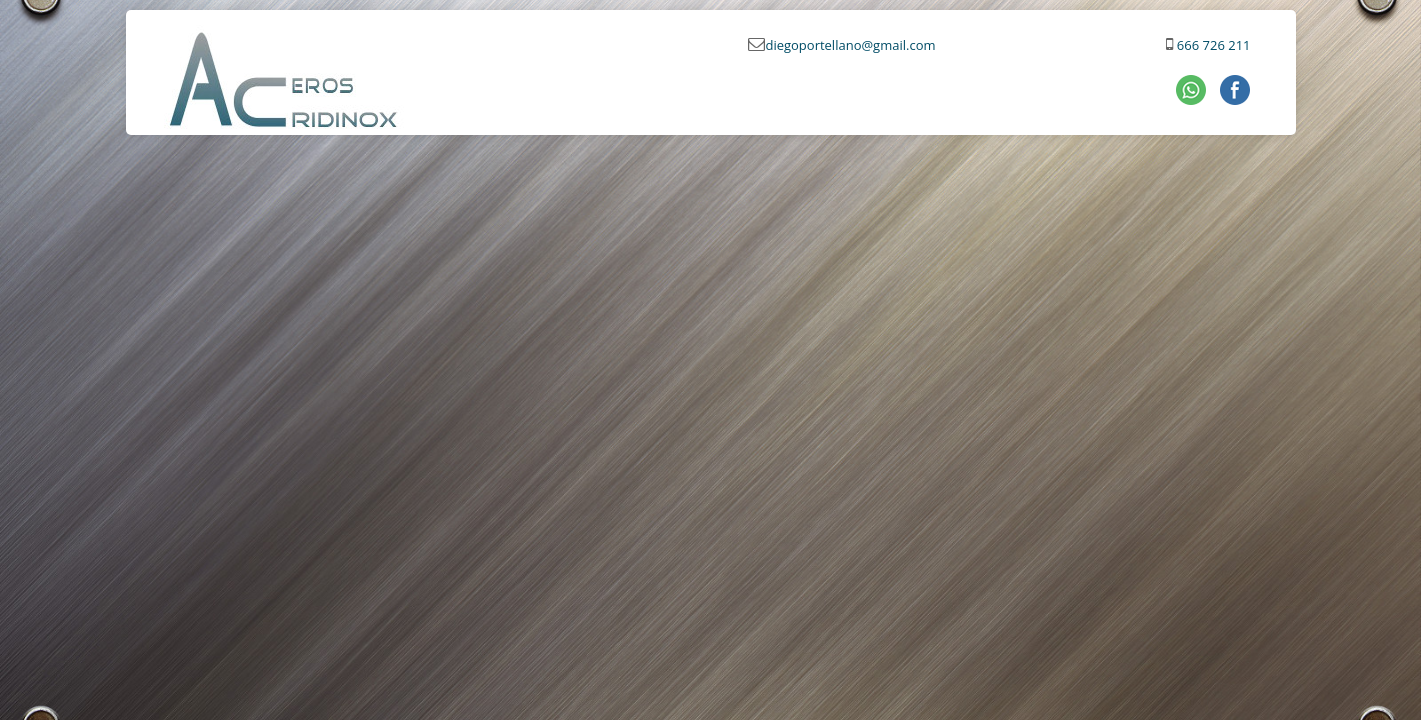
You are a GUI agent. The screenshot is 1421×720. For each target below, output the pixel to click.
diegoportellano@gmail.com (850, 45)
